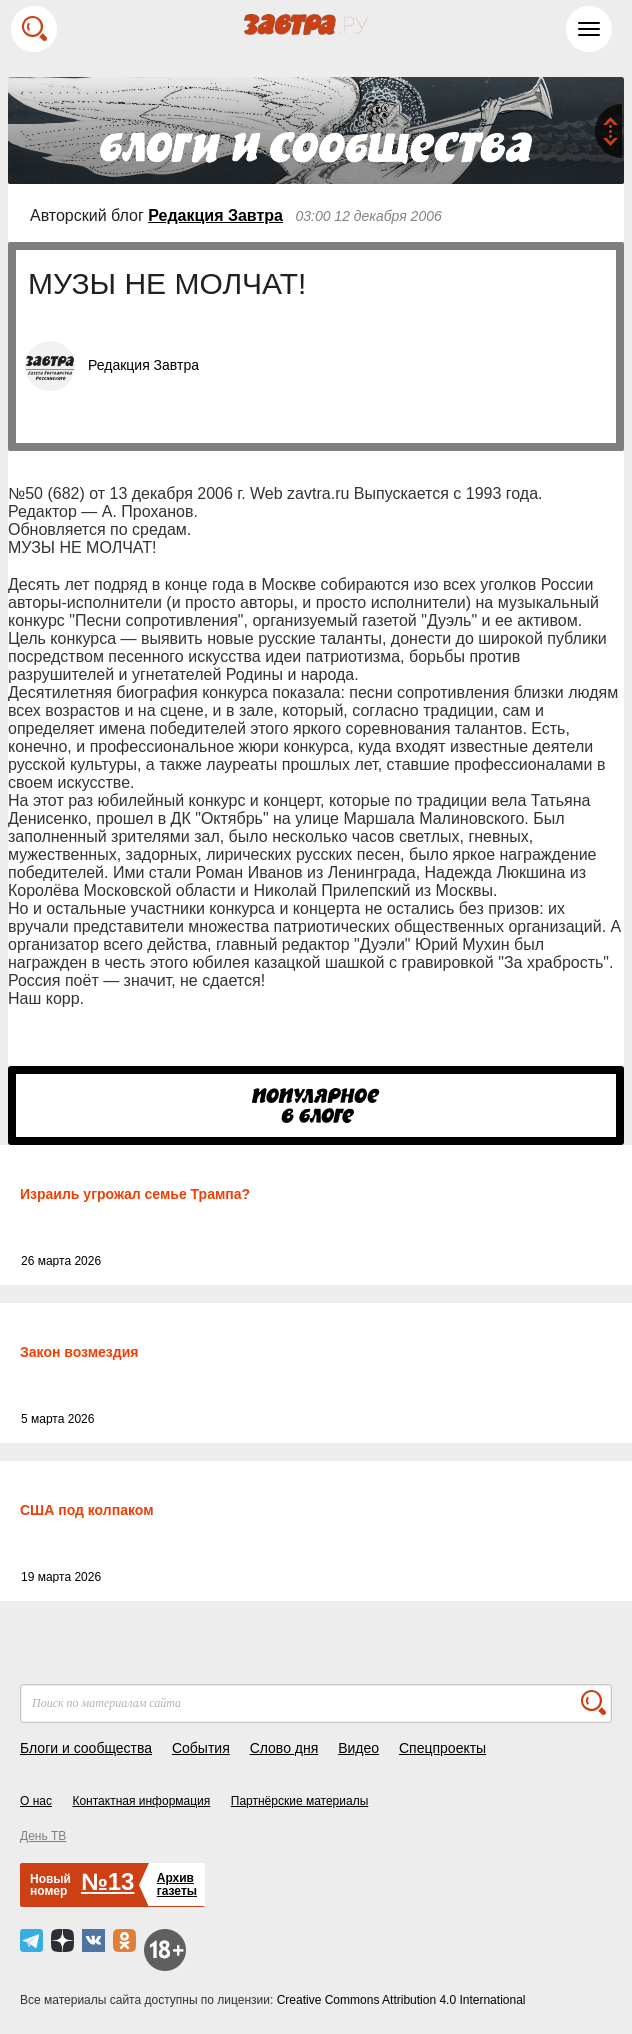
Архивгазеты (177, 1884)
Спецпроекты (442, 1748)
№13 (107, 1881)
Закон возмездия (79, 1352)
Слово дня (284, 1748)
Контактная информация (141, 1801)
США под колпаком (87, 1510)
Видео (358, 1748)
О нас (36, 1801)
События (201, 1748)
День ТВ (43, 1836)
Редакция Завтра (215, 215)
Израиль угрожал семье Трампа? (135, 1194)
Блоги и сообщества (86, 1748)
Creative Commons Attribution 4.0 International (401, 2000)
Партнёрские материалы (300, 1801)
